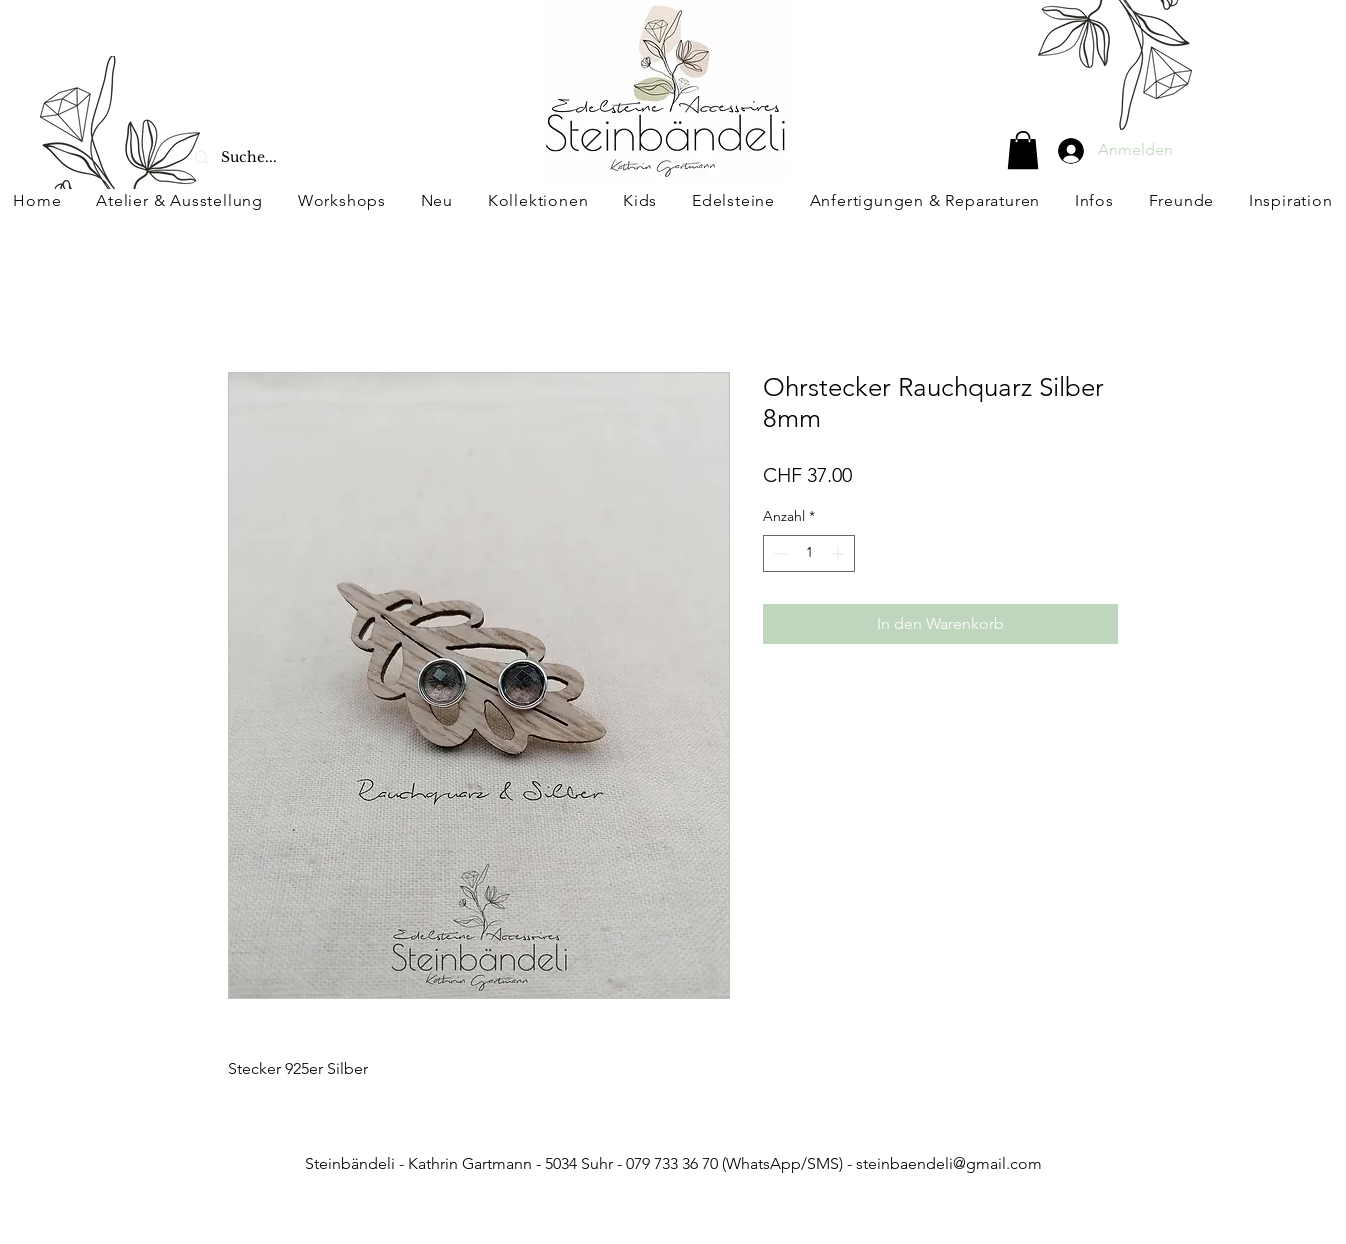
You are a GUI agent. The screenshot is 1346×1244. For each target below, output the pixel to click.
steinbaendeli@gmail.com (949, 1163)
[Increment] (839, 553)
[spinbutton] (809, 553)
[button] (1023, 150)
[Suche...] (298, 157)
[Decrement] (778, 553)
